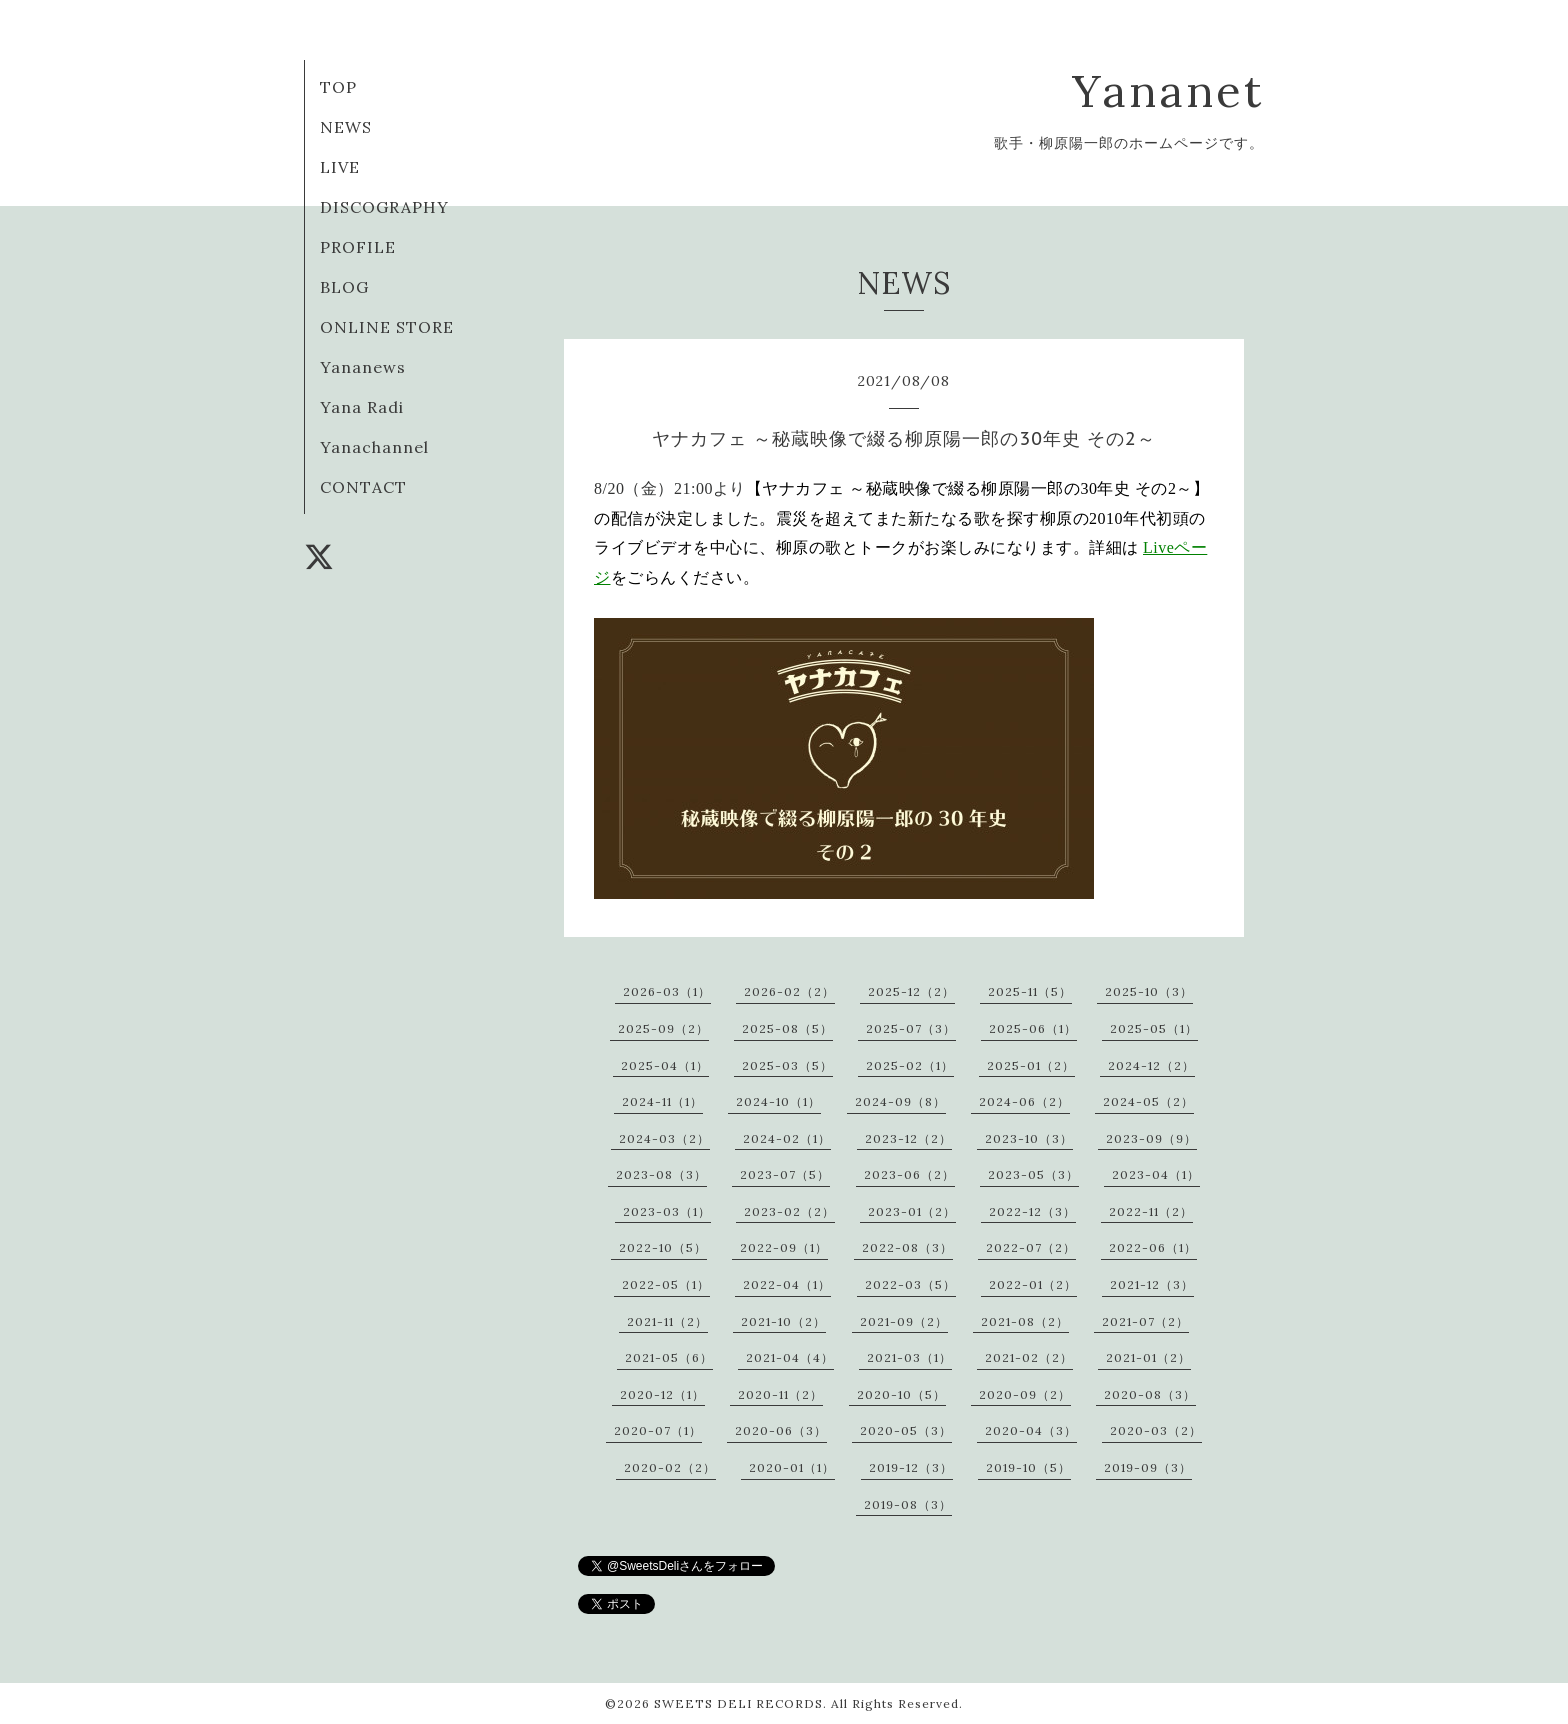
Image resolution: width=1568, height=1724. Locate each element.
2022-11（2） (1151, 1211)
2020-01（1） (792, 1467)
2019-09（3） (1148, 1467)
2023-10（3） (1029, 1138)
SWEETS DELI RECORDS (738, 1703)
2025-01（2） (1031, 1065)
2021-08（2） (1025, 1321)
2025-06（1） (1033, 1028)
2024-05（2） (1148, 1101)
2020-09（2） (1025, 1394)
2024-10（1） (778, 1101)
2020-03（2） (1156, 1430)
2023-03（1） (667, 1211)
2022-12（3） (1032, 1211)
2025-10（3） (1149, 991)
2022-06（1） (1153, 1247)
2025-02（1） (910, 1065)
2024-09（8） (900, 1101)
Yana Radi (362, 407)
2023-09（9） (1151, 1138)
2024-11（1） (662, 1101)
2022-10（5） (663, 1247)
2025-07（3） (911, 1028)
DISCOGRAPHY (384, 207)
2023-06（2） (909, 1174)
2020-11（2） (780, 1394)
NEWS (346, 127)
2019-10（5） (1028, 1467)
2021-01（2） (1148, 1357)
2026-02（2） (789, 991)
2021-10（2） (783, 1321)
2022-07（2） (1031, 1247)
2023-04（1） (1156, 1174)
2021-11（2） (667, 1321)
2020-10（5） (901, 1394)
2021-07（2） (1145, 1321)
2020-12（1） (662, 1394)
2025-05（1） (1154, 1028)
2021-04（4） (790, 1357)
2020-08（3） (1150, 1394)
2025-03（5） (787, 1065)
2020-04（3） (1031, 1430)
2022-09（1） (784, 1247)
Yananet (1168, 90)
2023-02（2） (789, 1211)
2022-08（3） (907, 1247)
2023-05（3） (1033, 1174)
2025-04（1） (665, 1065)
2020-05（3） (906, 1430)
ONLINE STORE (387, 327)
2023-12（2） (908, 1138)
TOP (338, 87)
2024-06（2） (1024, 1101)
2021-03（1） (909, 1357)
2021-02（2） (1029, 1357)
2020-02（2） (670, 1467)
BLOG (344, 287)
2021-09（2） (904, 1321)
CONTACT (363, 487)
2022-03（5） (910, 1284)
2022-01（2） (1033, 1284)
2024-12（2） (1151, 1065)
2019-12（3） (911, 1467)
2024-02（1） (787, 1138)
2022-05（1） (666, 1284)
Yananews (363, 367)
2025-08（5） (787, 1028)
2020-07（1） (658, 1430)
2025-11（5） (1030, 991)
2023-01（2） (912, 1211)
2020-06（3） (781, 1430)
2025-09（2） (663, 1028)
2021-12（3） (1152, 1284)
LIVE (340, 167)
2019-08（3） (908, 1504)
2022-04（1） (787, 1284)
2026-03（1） (667, 991)
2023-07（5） (785, 1174)
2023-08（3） (661, 1174)
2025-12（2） (911, 991)
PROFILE (358, 247)
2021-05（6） (669, 1357)
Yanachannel (374, 447)
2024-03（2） (664, 1138)
